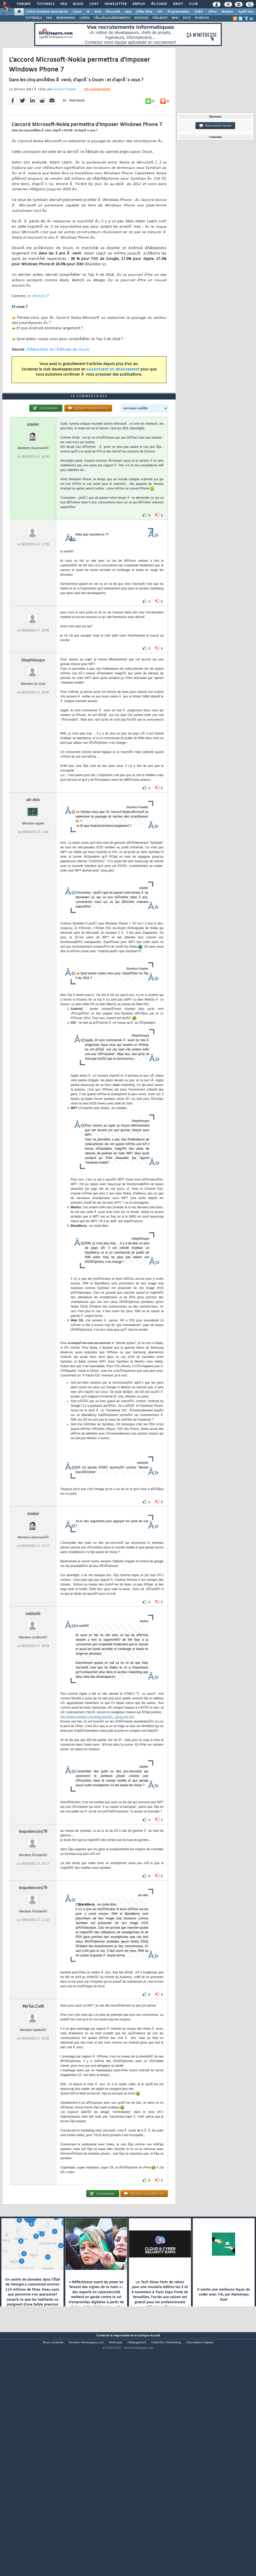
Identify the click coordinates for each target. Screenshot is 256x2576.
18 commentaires (97, 121)
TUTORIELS (33, 18)
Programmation (178, 12)
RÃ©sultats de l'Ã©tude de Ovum (58, 381)
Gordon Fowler (64, 121)
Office (212, 12)
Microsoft (113, 12)
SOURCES (141, 18)
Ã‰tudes (158, 4)
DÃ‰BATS (159, 18)
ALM (98, 12)
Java (128, 12)
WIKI (175, 18)
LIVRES (84, 18)
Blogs (78, 4)
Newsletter (115, 4)
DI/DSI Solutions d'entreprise (47, 12)
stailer (33, 518)
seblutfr (33, 1707)
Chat (94, 4)
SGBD (198, 12)
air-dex (33, 893)
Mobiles (227, 12)
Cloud (77, 12)
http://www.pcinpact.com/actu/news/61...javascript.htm (97, 1810)
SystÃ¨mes (245, 12)
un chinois (36, 327)
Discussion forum (215, 126)
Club (193, 4)
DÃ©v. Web (144, 12)
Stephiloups (33, 754)
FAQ (63, 4)
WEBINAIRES (65, 18)
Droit (178, 4)
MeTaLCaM (33, 2100)
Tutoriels (45, 4)
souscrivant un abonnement (113, 400)
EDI (160, 12)
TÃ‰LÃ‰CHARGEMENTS (112, 18)
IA (87, 12)
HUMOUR (202, 18)
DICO (187, 18)
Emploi (138, 4)
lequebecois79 (33, 1925)
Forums (23, 4)
